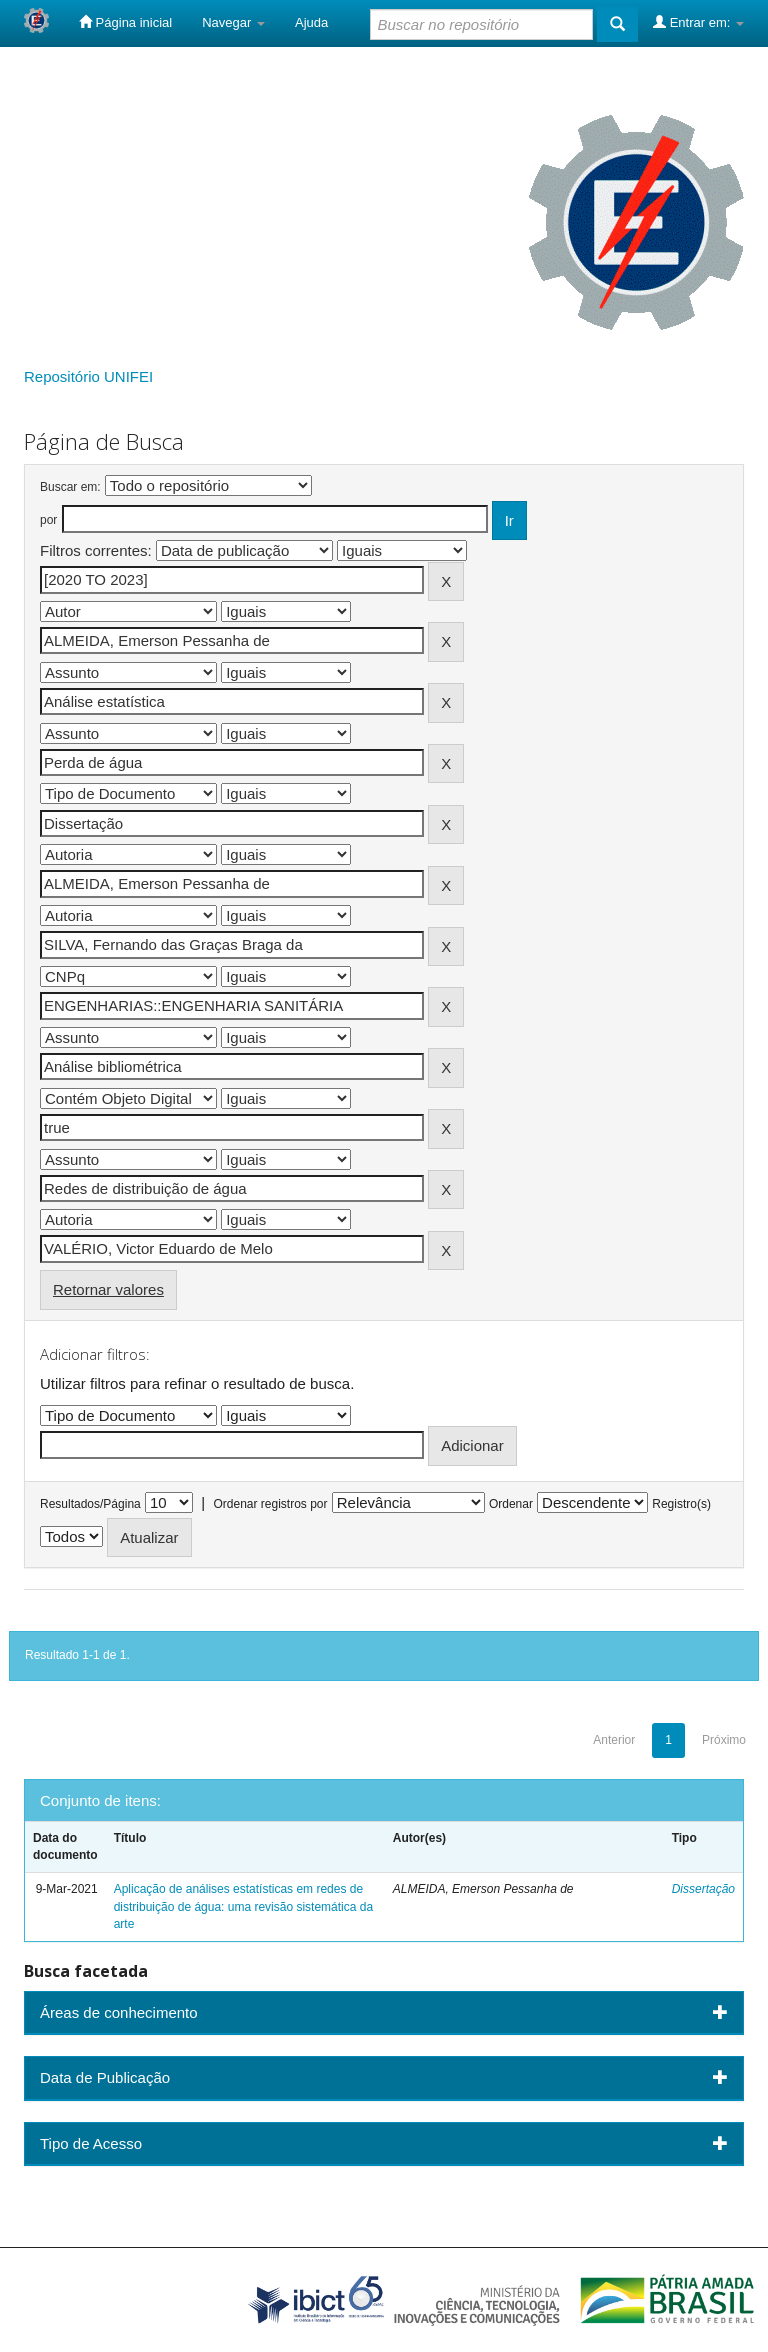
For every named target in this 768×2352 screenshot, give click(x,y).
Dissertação (703, 1889)
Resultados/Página (90, 1504)
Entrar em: (698, 22)
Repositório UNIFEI (88, 376)
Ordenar (511, 1504)
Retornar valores (108, 1289)
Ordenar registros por (270, 1504)
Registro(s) (681, 1504)
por (48, 520)
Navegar (233, 22)
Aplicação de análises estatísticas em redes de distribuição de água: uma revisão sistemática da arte (243, 1906)
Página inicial (125, 22)
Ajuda (311, 22)
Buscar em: (70, 487)
